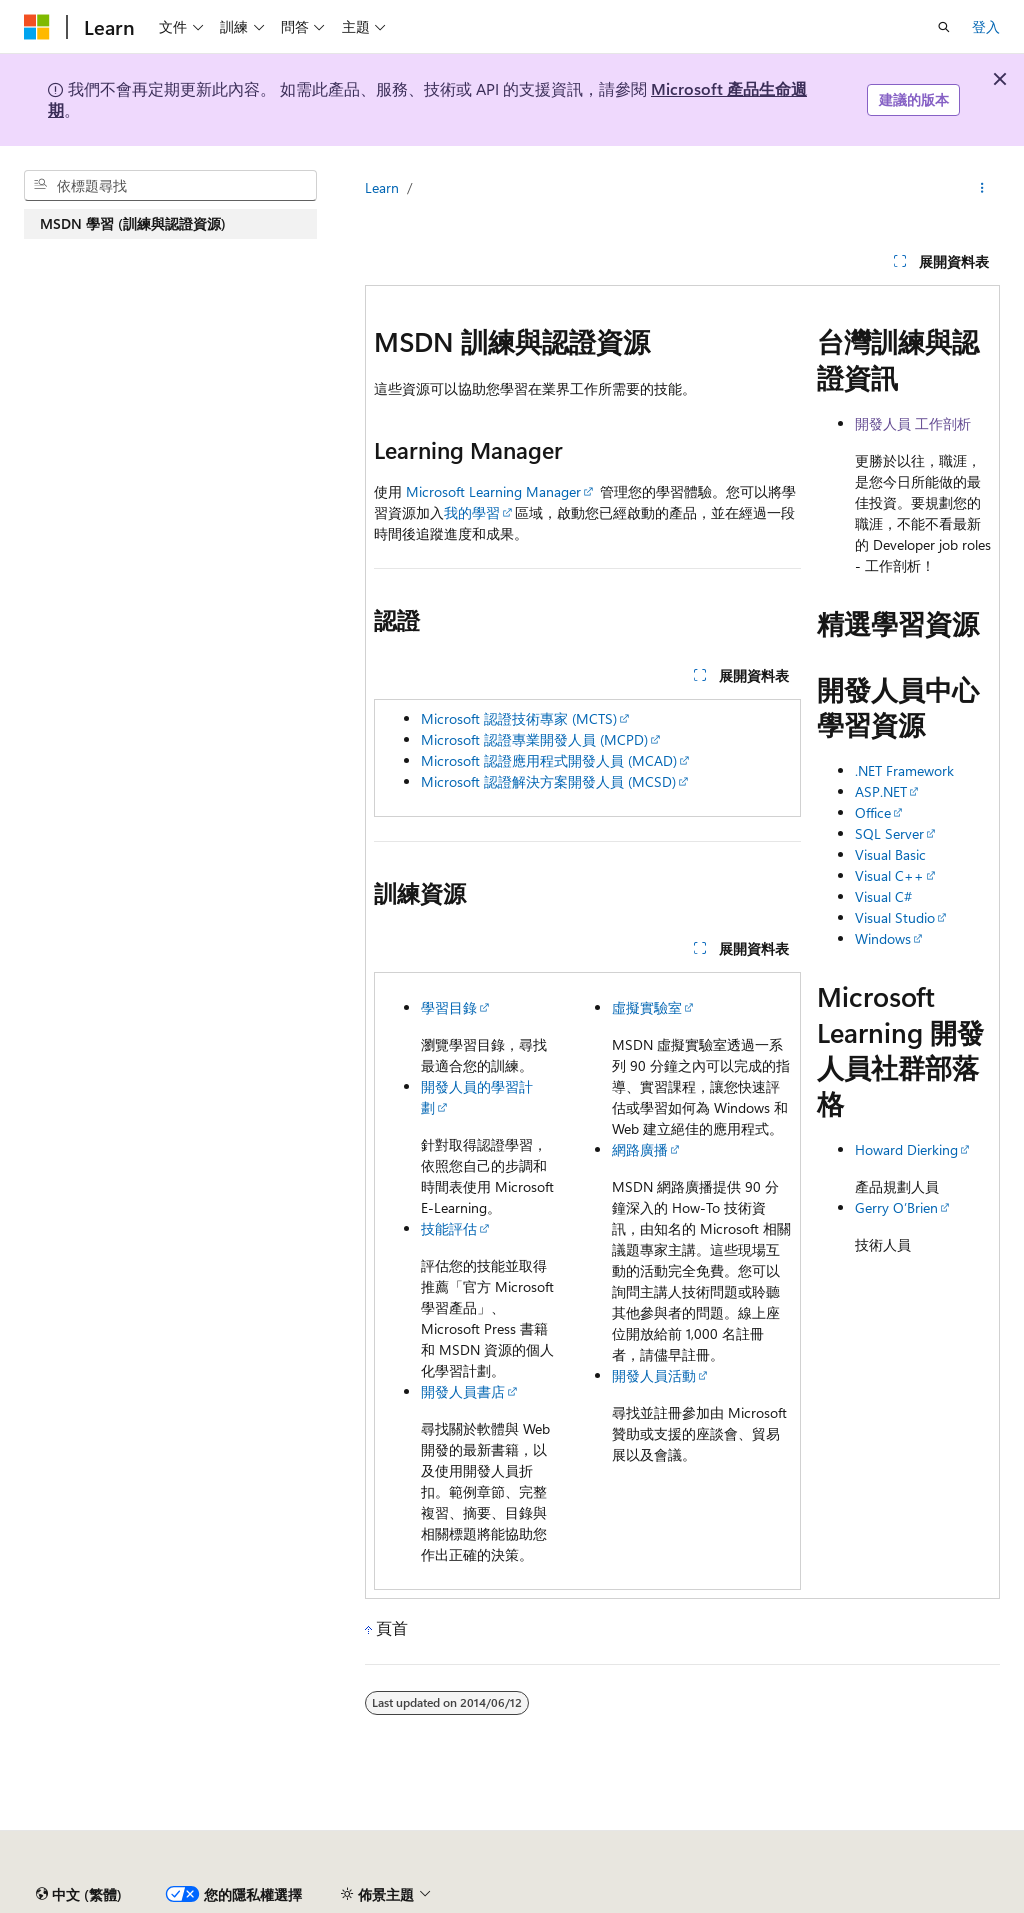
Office (873, 812)
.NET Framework (904, 770)
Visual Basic (890, 854)
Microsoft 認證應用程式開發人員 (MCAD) (549, 760)
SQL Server (889, 833)
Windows (883, 938)
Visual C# (883, 896)
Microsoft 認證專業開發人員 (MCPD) (534, 739)
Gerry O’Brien (896, 1207)
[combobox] (170, 186)
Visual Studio (895, 917)
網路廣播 (640, 1149)
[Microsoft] (37, 27)
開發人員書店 (463, 1391)
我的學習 (472, 512)
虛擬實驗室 (647, 1007)
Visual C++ (889, 875)
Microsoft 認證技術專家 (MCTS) (519, 718)
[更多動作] (982, 188)
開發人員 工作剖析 (913, 423)
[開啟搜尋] (944, 27)
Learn (382, 187)
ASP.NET (881, 791)
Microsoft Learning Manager (493, 491)
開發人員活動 (654, 1375)
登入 (986, 26)
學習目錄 (449, 1007)
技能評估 (449, 1228)
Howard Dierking (906, 1149)
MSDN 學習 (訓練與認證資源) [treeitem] (133, 223)
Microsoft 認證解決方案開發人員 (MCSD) (548, 781)
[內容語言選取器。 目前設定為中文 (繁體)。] (79, 1895)
